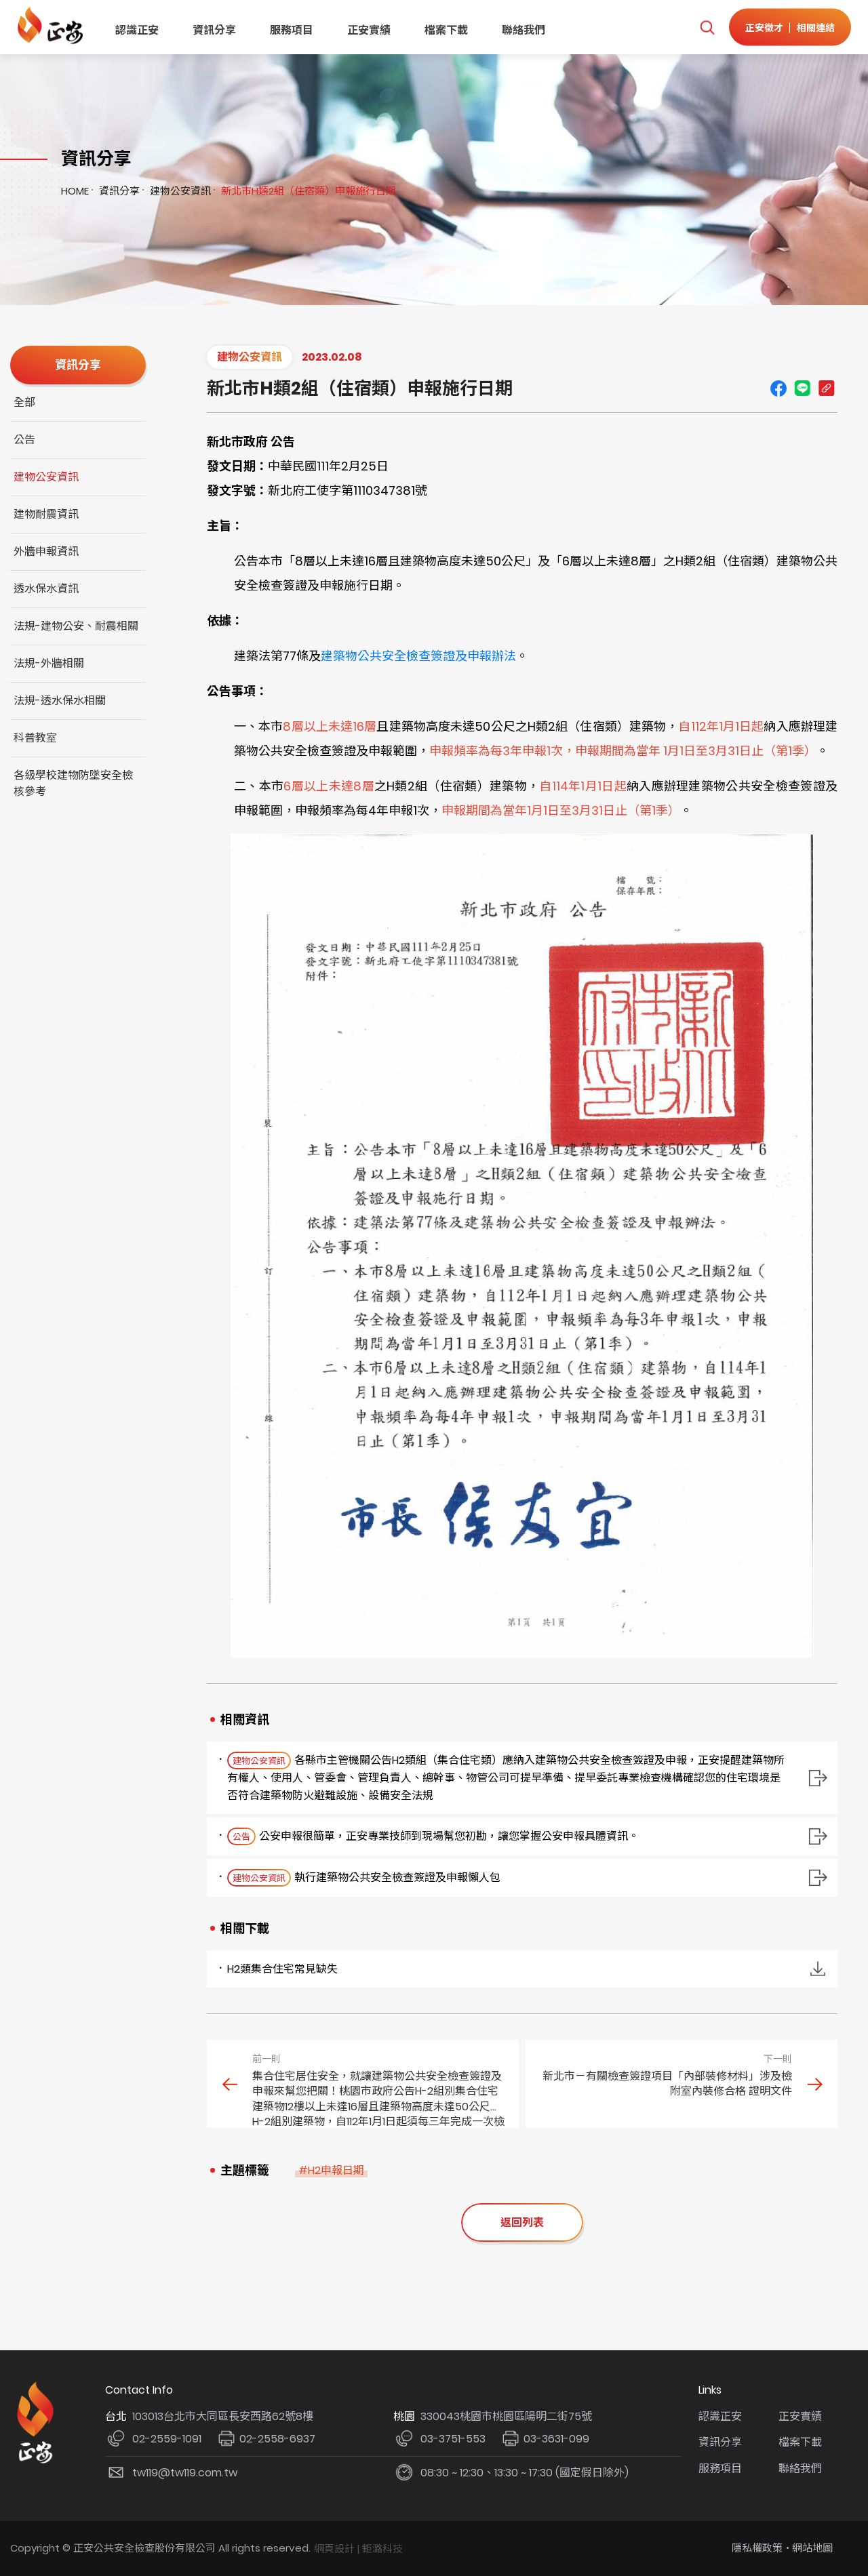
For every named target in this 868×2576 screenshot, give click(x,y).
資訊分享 (214, 30)
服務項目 (291, 30)
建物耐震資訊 (46, 514)
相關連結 (816, 27)
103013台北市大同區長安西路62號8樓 (222, 2416)
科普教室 (35, 738)
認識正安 (137, 30)
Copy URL (825, 388)
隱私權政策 (757, 2548)
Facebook (778, 388)
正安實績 (369, 30)
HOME (75, 191)
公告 (24, 439)
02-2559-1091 (166, 2439)
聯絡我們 (523, 30)
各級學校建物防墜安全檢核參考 (73, 783)
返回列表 (522, 2222)
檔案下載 (446, 30)
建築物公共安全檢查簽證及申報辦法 (418, 655)
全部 (24, 402)
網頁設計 (334, 2548)
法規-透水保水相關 (60, 700)
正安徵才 (764, 27)
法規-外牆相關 (49, 663)
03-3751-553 (453, 2439)
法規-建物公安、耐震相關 (76, 626)
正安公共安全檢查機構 (52, 25)
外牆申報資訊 (46, 551)
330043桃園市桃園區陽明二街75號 (506, 2416)
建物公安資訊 (180, 191)
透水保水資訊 (46, 589)
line (802, 388)
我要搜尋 (707, 27)
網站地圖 (812, 2548)
